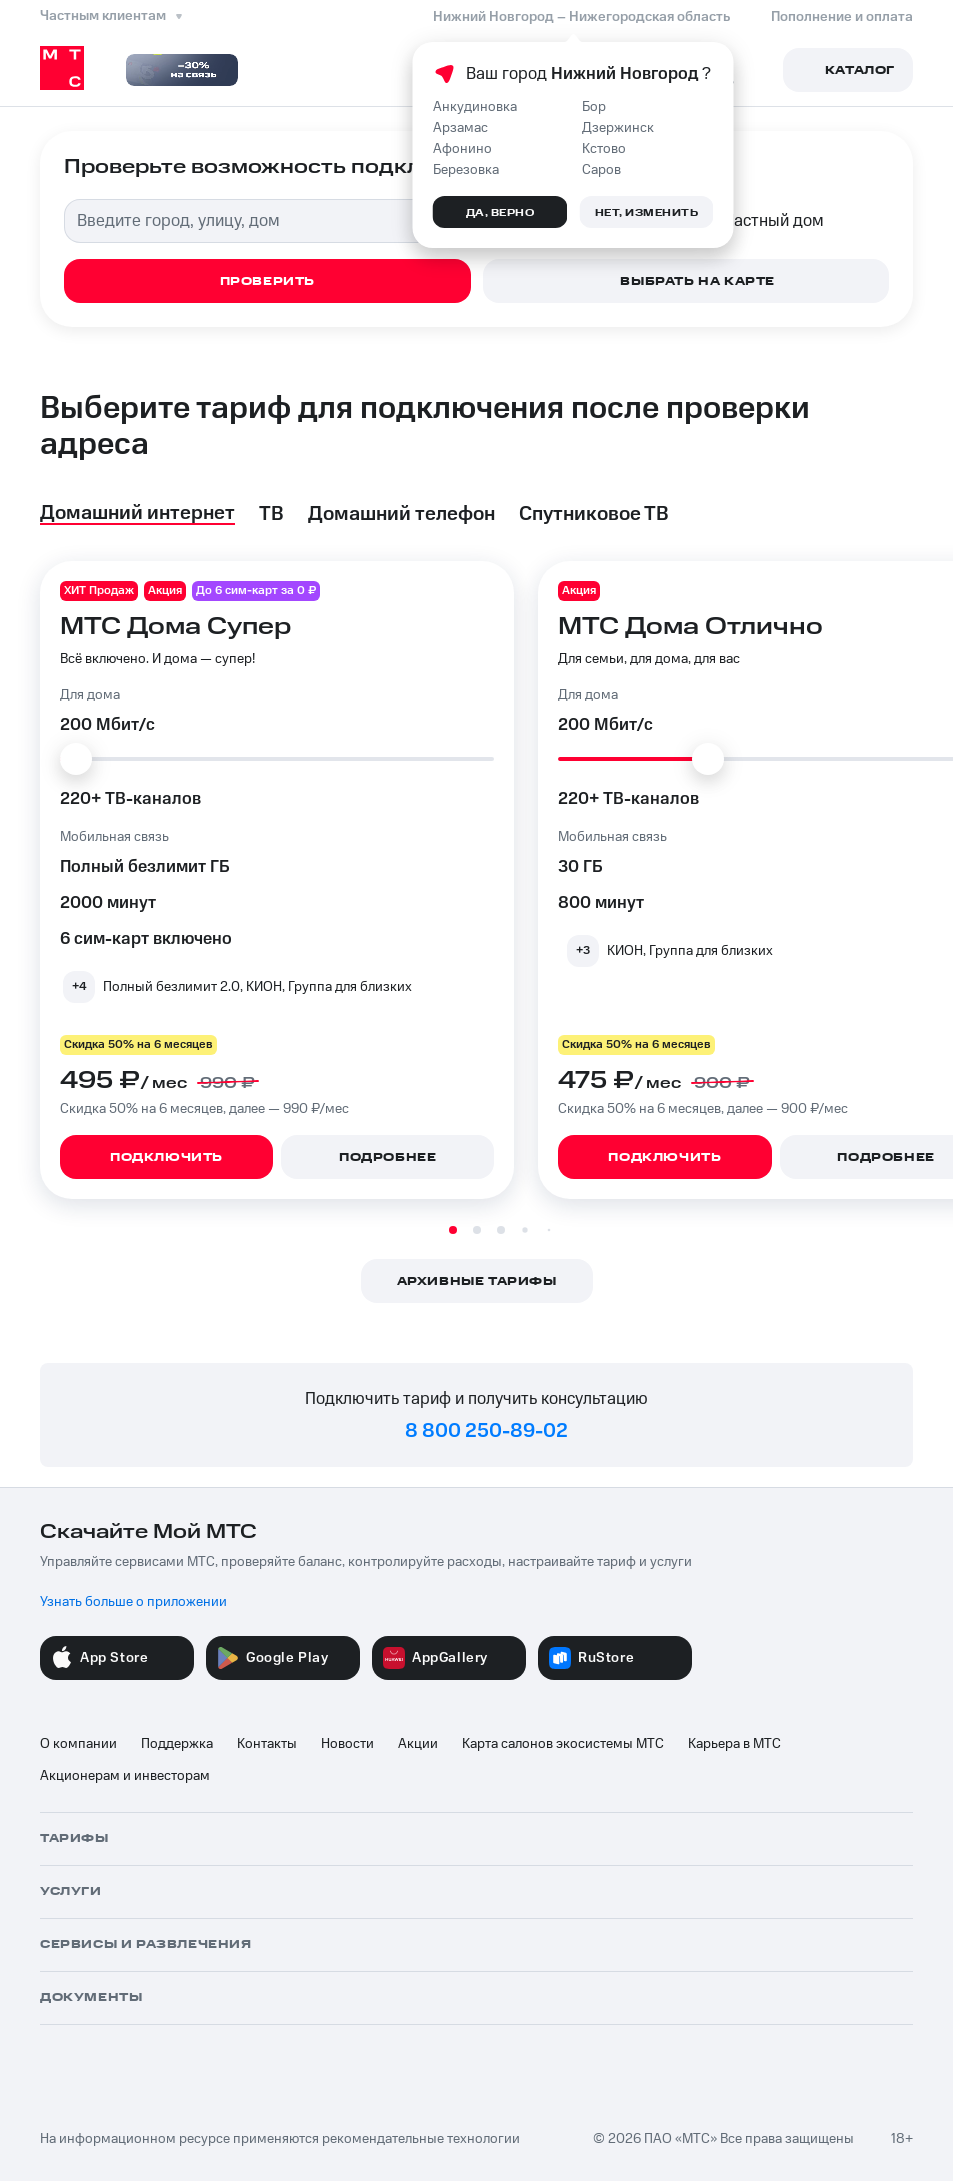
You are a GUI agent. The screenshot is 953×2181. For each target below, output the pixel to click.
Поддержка (177, 1744)
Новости (347, 1744)
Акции (418, 1744)
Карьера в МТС (734, 1744)
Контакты (267, 1744)
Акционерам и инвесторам (125, 1776)
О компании (78, 1744)
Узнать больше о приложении (133, 1602)
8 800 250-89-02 (486, 1431)
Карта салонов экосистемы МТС (563, 1744)
